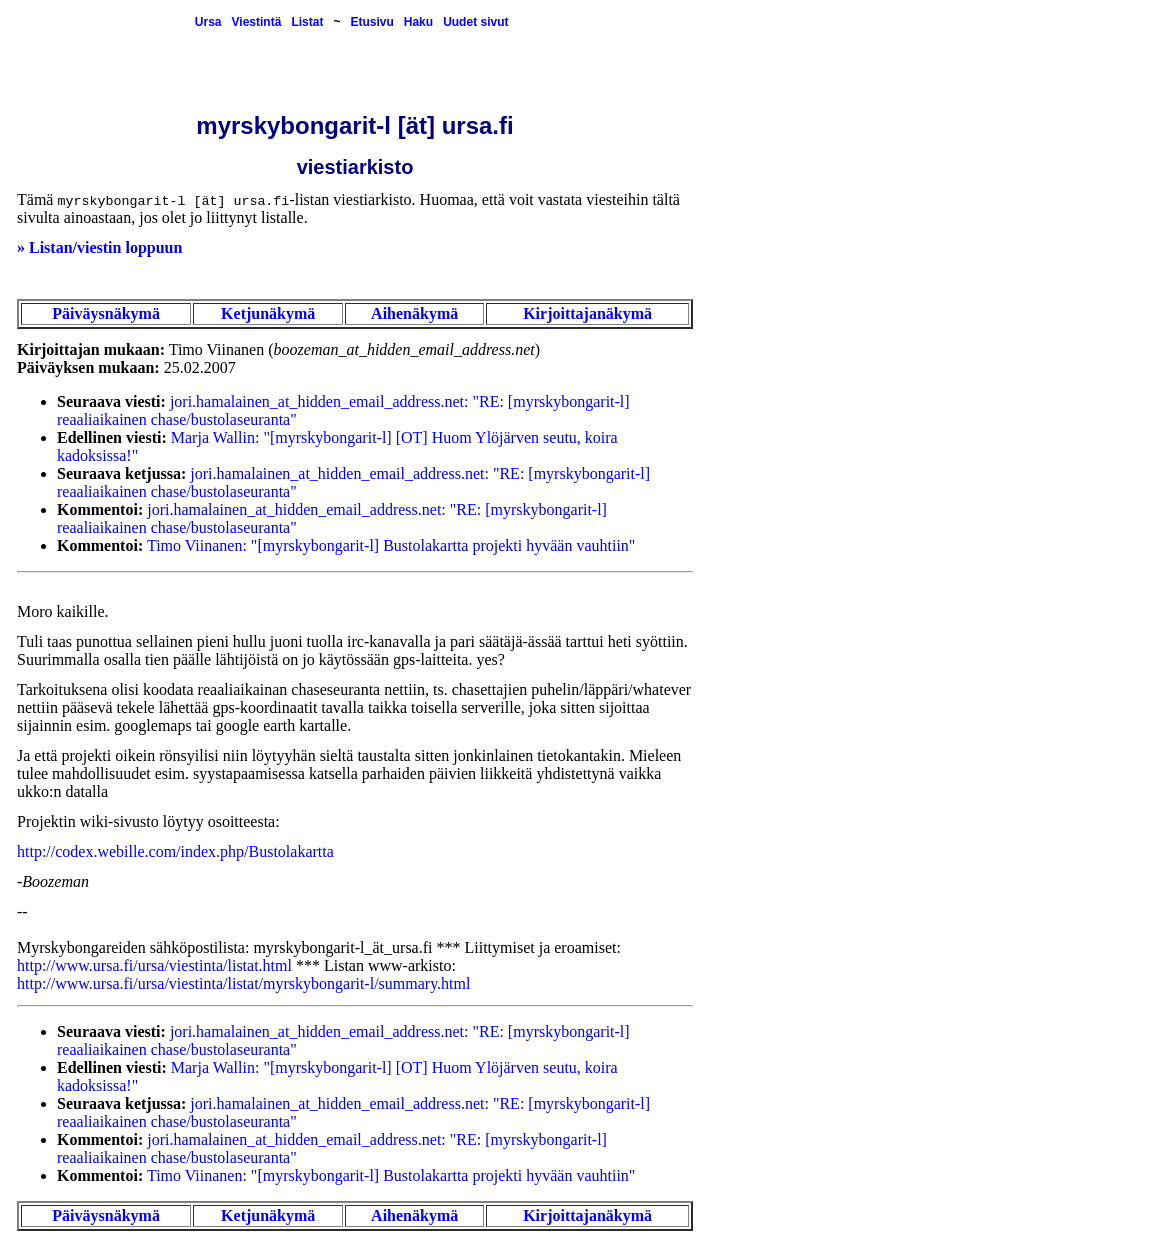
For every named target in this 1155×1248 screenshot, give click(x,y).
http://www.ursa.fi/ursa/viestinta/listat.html (154, 965)
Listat (307, 22)
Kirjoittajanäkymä (587, 313)
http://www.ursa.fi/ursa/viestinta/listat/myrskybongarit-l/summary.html (243, 983)
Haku (418, 22)
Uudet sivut (475, 22)
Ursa (208, 22)
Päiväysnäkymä (106, 313)
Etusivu (371, 22)
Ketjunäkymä (268, 313)
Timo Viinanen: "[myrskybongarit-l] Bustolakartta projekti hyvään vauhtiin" (391, 545)
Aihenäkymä (414, 313)
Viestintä (257, 22)
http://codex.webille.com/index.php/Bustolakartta (175, 851)
